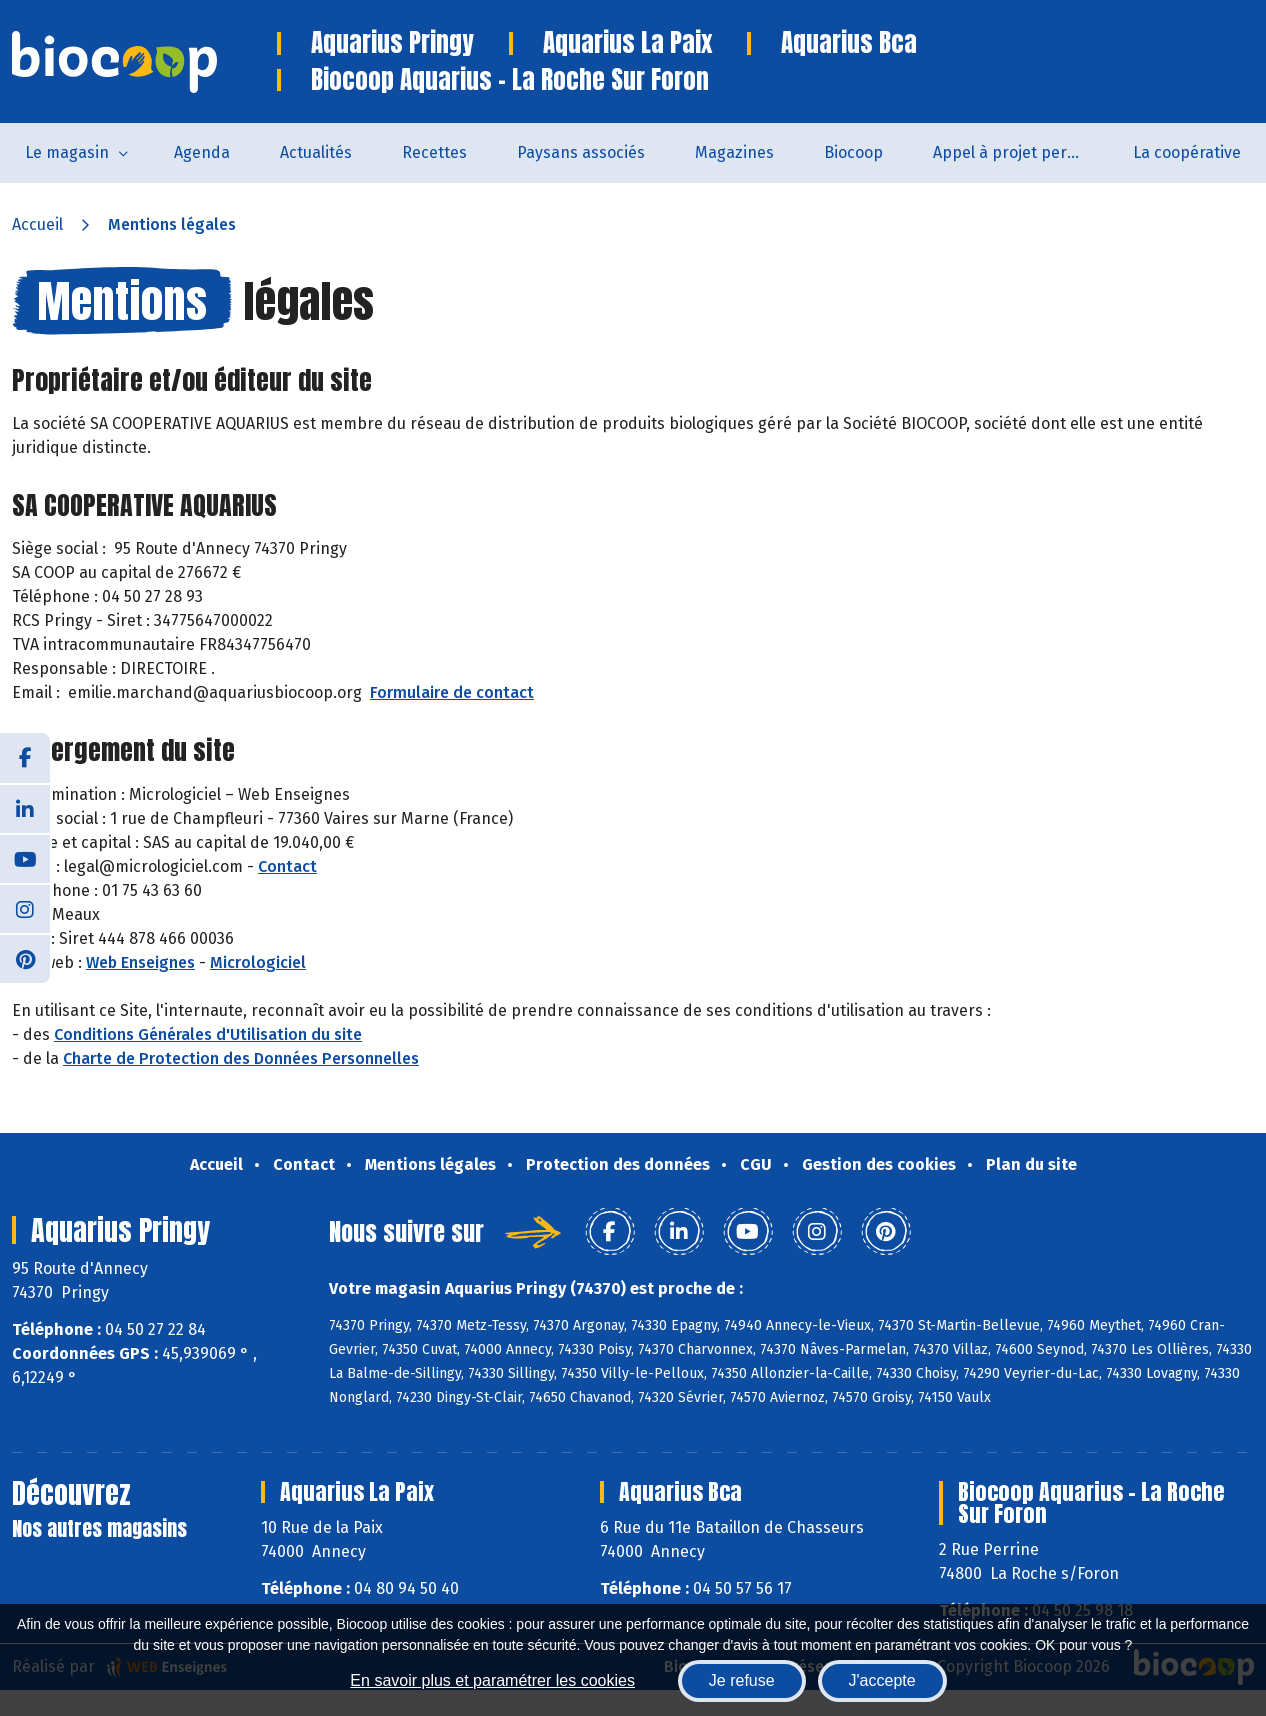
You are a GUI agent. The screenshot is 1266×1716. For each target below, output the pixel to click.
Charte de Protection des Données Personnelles (241, 1058)
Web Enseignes (140, 962)
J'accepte (882, 1680)
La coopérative (1187, 152)
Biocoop (853, 152)
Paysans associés (581, 152)
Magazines (734, 152)
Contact (287, 866)
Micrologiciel (258, 962)
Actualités (316, 152)
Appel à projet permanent (1020, 152)
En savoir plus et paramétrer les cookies (492, 1680)
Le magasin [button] (67, 152)
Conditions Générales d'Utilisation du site (208, 1034)
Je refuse (742, 1680)
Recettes (434, 152)
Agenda (202, 152)
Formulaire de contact (452, 692)
